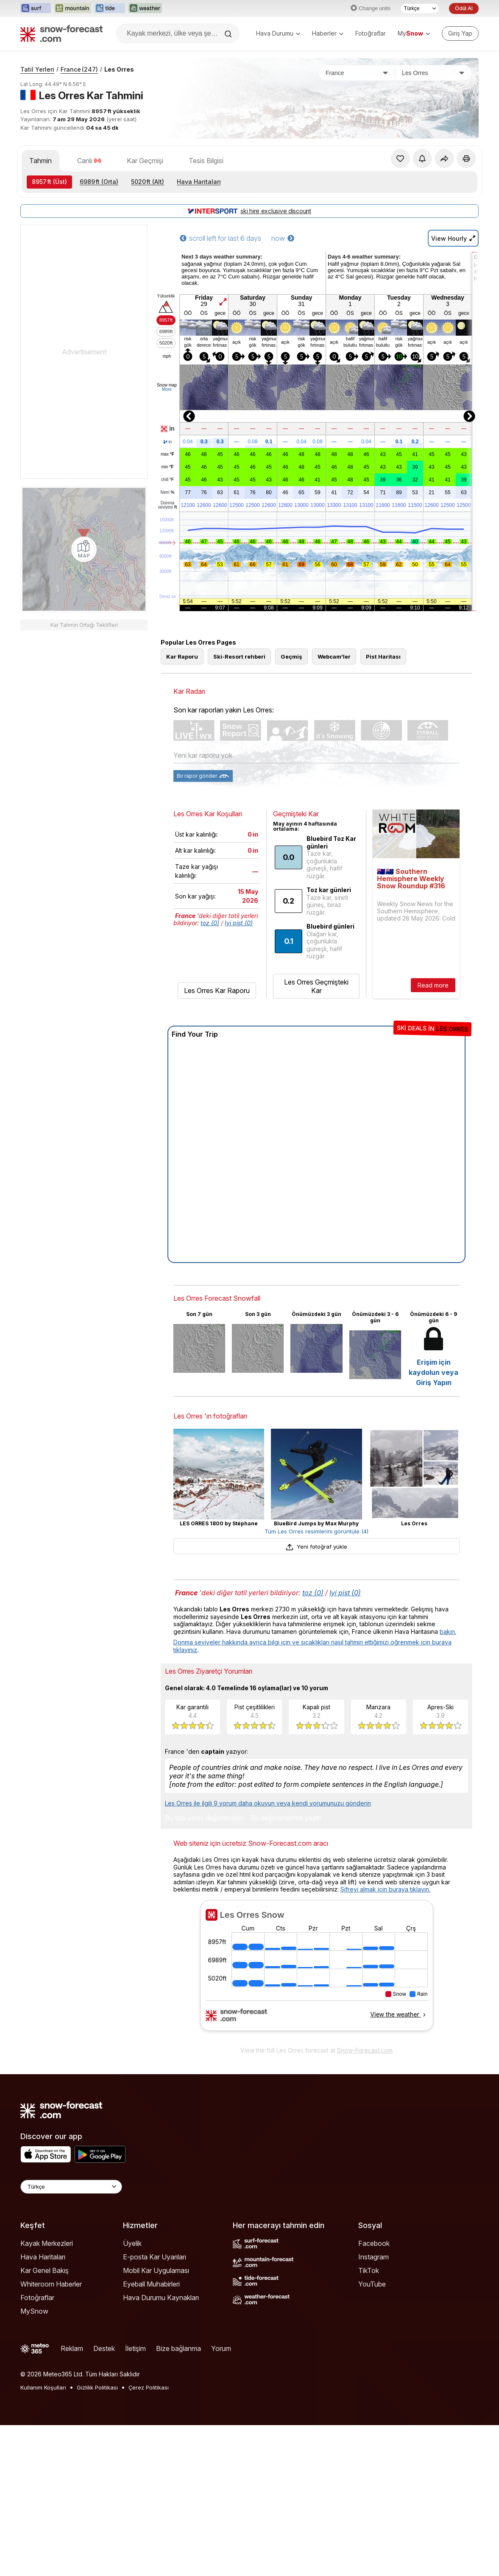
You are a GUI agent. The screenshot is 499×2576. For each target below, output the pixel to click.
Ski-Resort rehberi (239, 656)
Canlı (89, 160)
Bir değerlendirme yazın (286, 1818)
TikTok (368, 2270)
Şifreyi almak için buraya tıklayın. (385, 1889)
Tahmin (40, 160)
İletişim (135, 2348)
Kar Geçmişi (145, 160)
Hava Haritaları (199, 181)
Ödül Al (464, 8)
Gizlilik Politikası (97, 2387)
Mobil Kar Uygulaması (156, 2270)
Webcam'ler (334, 656)
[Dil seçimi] (420, 8)
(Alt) (147, 181)
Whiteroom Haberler (51, 2284)
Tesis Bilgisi (206, 160)
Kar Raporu (182, 656)
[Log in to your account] (460, 33)
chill (167, 480)
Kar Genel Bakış (44, 2270)
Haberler (327, 33)
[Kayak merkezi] (433, 73)
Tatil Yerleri (37, 69)
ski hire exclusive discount (249, 210)
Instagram (373, 2257)
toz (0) (210, 922)
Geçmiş (291, 656)
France (79, 69)
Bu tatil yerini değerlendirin (204, 1818)
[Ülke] (357, 73)
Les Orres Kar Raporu (217, 990)
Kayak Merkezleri (46, 2243)
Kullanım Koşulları (43, 2387)
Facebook (374, 2243)
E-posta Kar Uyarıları (154, 2257)
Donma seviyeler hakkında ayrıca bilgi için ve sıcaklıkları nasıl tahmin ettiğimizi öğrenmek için (302, 1642)
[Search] (229, 34)
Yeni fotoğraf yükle (316, 1546)
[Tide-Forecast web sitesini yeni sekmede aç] (110, 8)
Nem (167, 492)
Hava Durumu (278, 33)
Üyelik (132, 2243)
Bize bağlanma (178, 2348)
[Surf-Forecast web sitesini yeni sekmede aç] (35, 8)
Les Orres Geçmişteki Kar (316, 986)
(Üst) (49, 181)
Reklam (72, 2348)
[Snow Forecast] (61, 33)
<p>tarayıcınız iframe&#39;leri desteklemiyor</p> (316, 1971)
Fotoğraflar (370, 33)
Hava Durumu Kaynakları (161, 2297)
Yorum (221, 2348)
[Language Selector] (71, 2187)
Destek (104, 2348)
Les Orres (119, 69)
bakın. (448, 1631)
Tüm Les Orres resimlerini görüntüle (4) (316, 1531)
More (167, 389)
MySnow (34, 2311)
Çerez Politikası (148, 2387)
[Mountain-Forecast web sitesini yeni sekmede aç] (72, 8)
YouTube (372, 2284)
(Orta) (99, 181)
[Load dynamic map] (84, 549)
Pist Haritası (383, 656)
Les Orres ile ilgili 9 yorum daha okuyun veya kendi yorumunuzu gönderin (268, 1803)
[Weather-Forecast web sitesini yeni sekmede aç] (145, 8)
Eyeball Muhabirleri (151, 2284)
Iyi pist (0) (239, 922)
